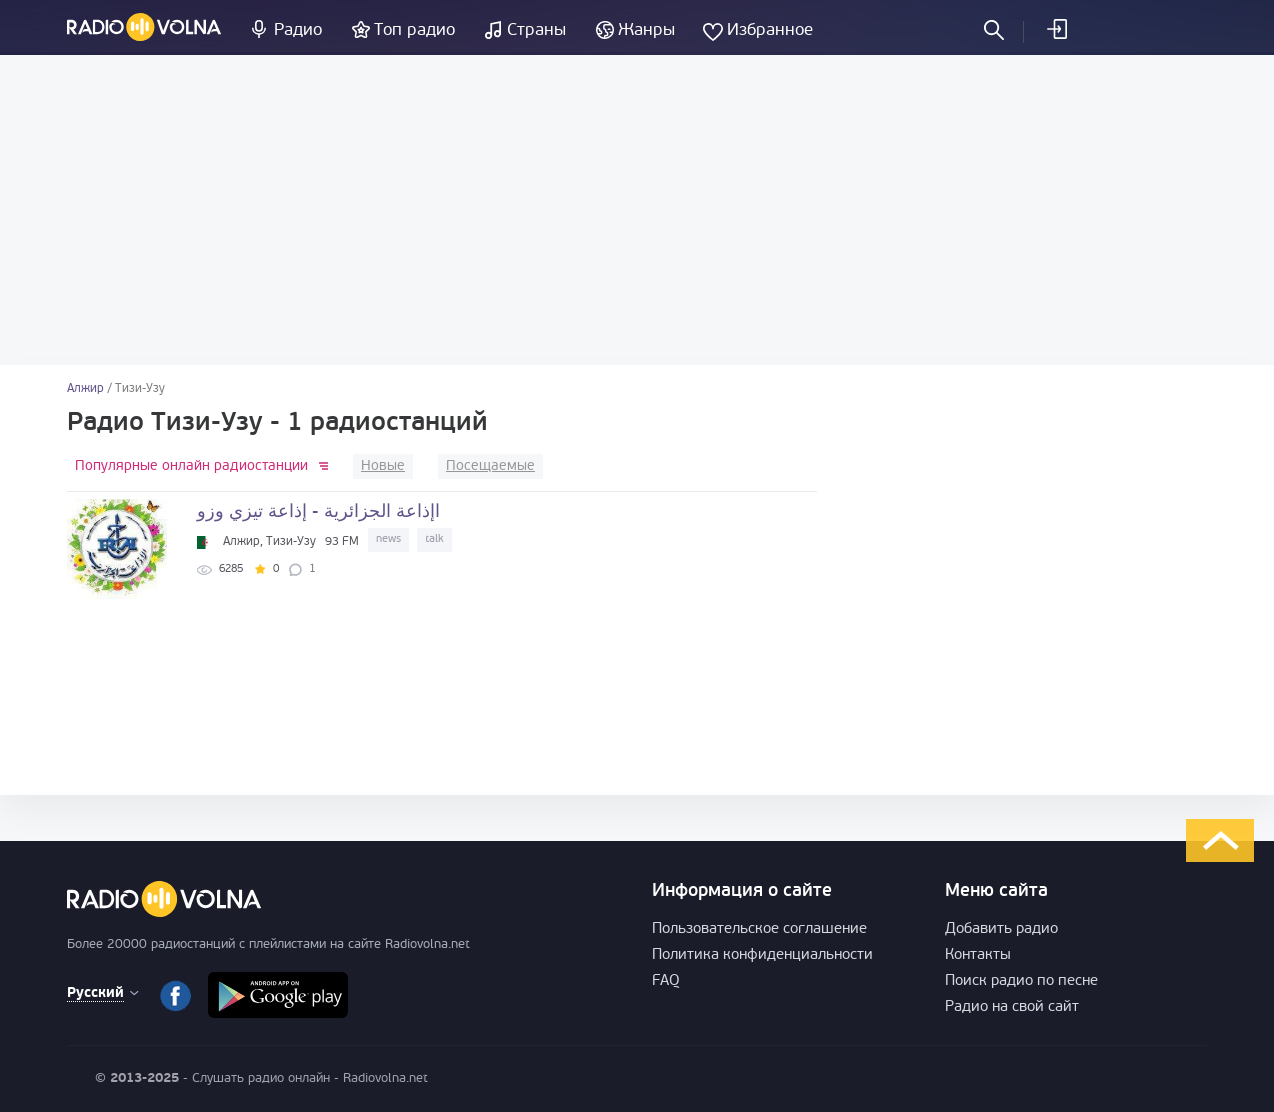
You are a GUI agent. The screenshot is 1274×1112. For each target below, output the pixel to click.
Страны (536, 30)
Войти (1056, 29)
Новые (383, 466)
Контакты (978, 955)
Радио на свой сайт (1012, 1007)
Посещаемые (490, 466)
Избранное (770, 30)
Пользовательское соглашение (759, 929)
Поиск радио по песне (1021, 981)
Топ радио (414, 30)
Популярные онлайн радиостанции (191, 466)
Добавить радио (1001, 929)
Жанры (646, 30)
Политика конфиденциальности (762, 955)
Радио (298, 30)
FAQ (666, 981)
